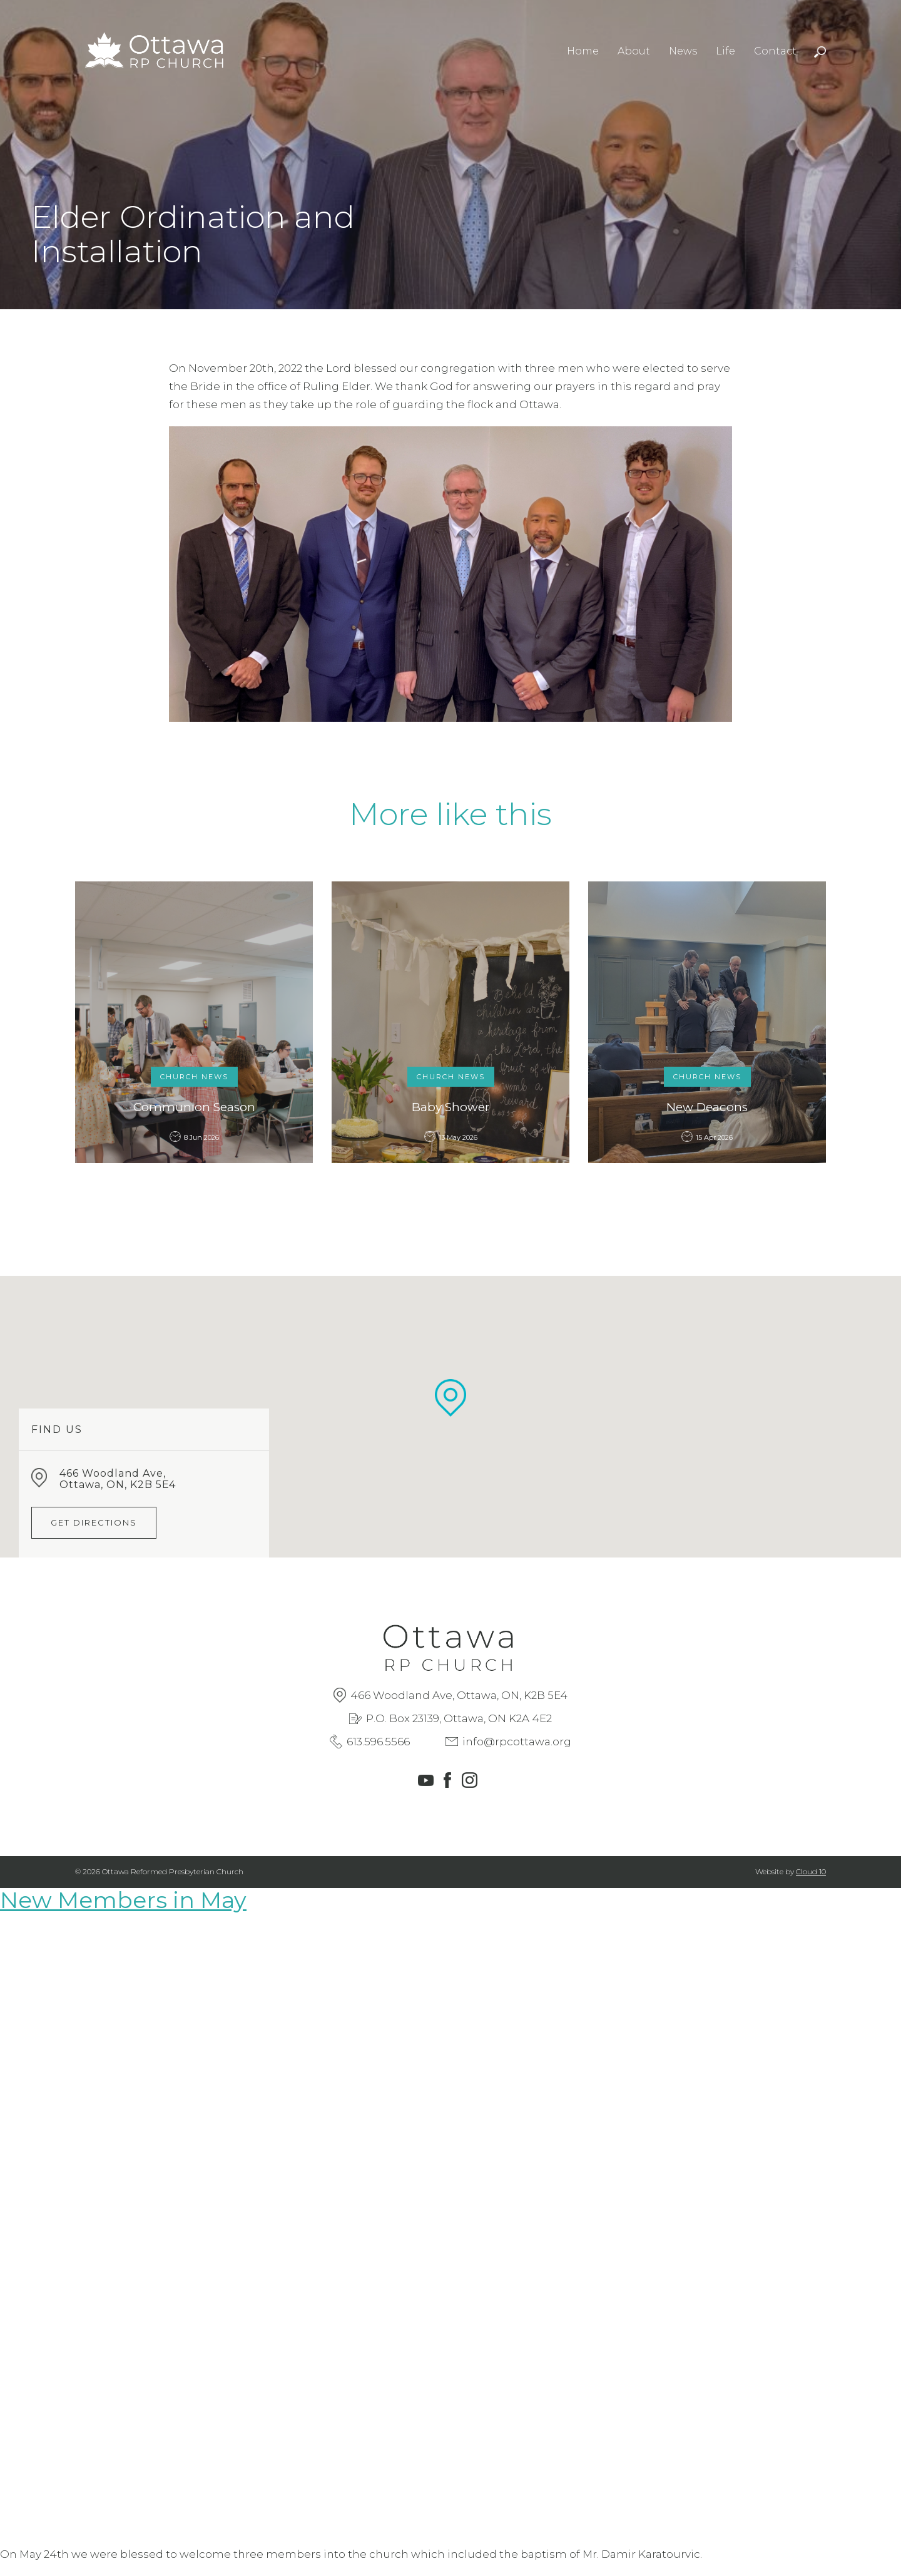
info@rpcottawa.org (516, 1741)
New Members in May (123, 1900)
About (634, 51)
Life (725, 51)
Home (583, 51)
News (683, 51)
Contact (775, 51)
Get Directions (94, 1522)
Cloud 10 (811, 1871)
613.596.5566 (378, 1741)
